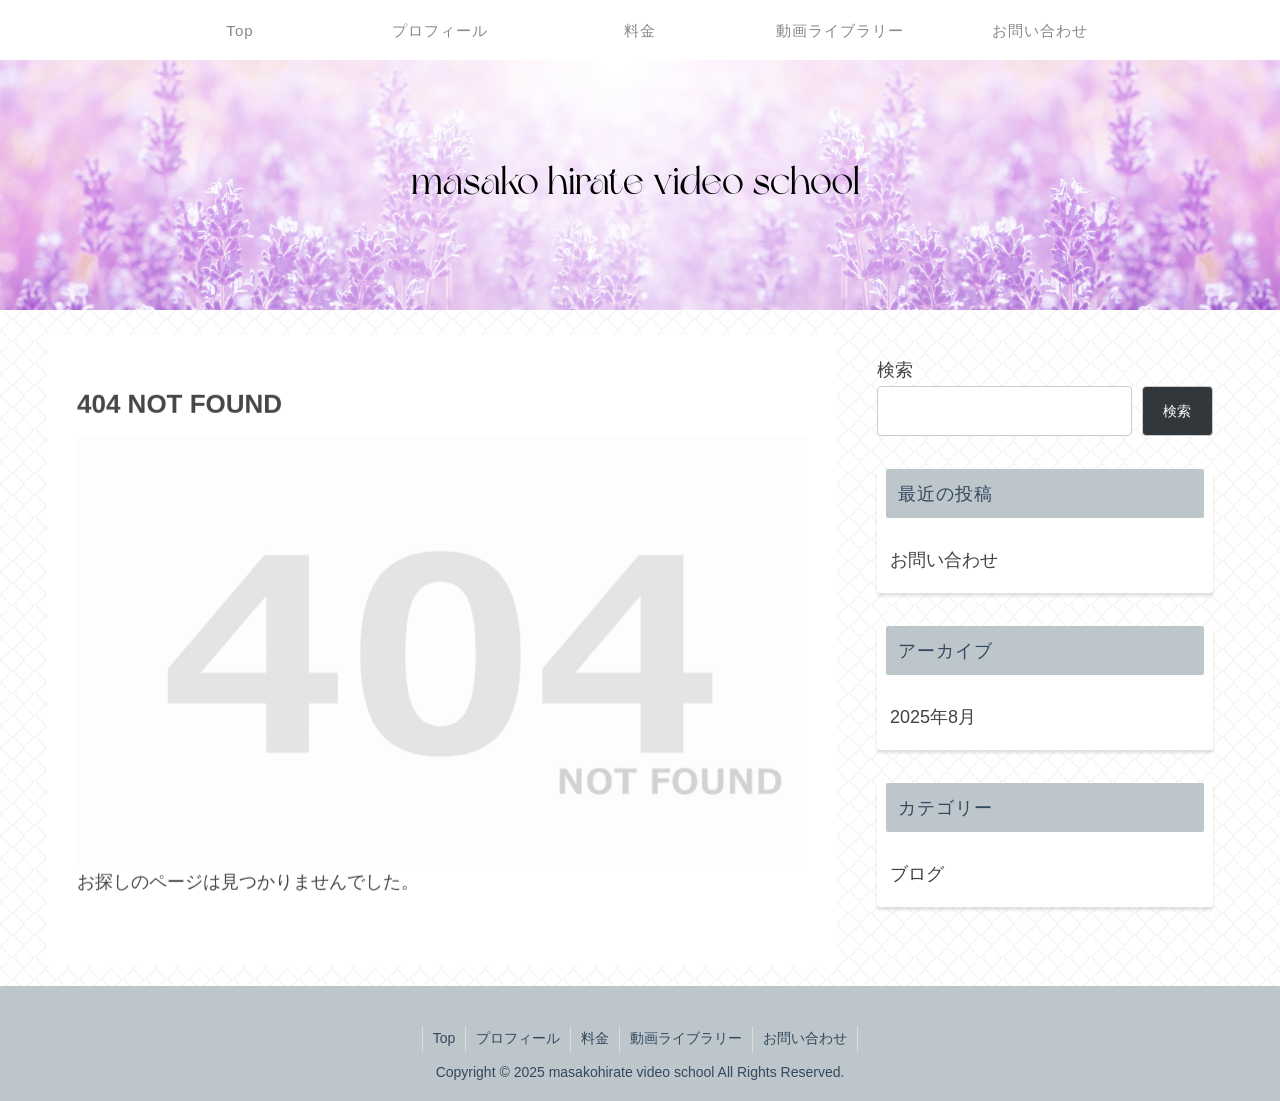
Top (444, 1038)
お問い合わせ (944, 560)
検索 (895, 370)
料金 (595, 1038)
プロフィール (518, 1038)
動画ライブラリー (686, 1038)
